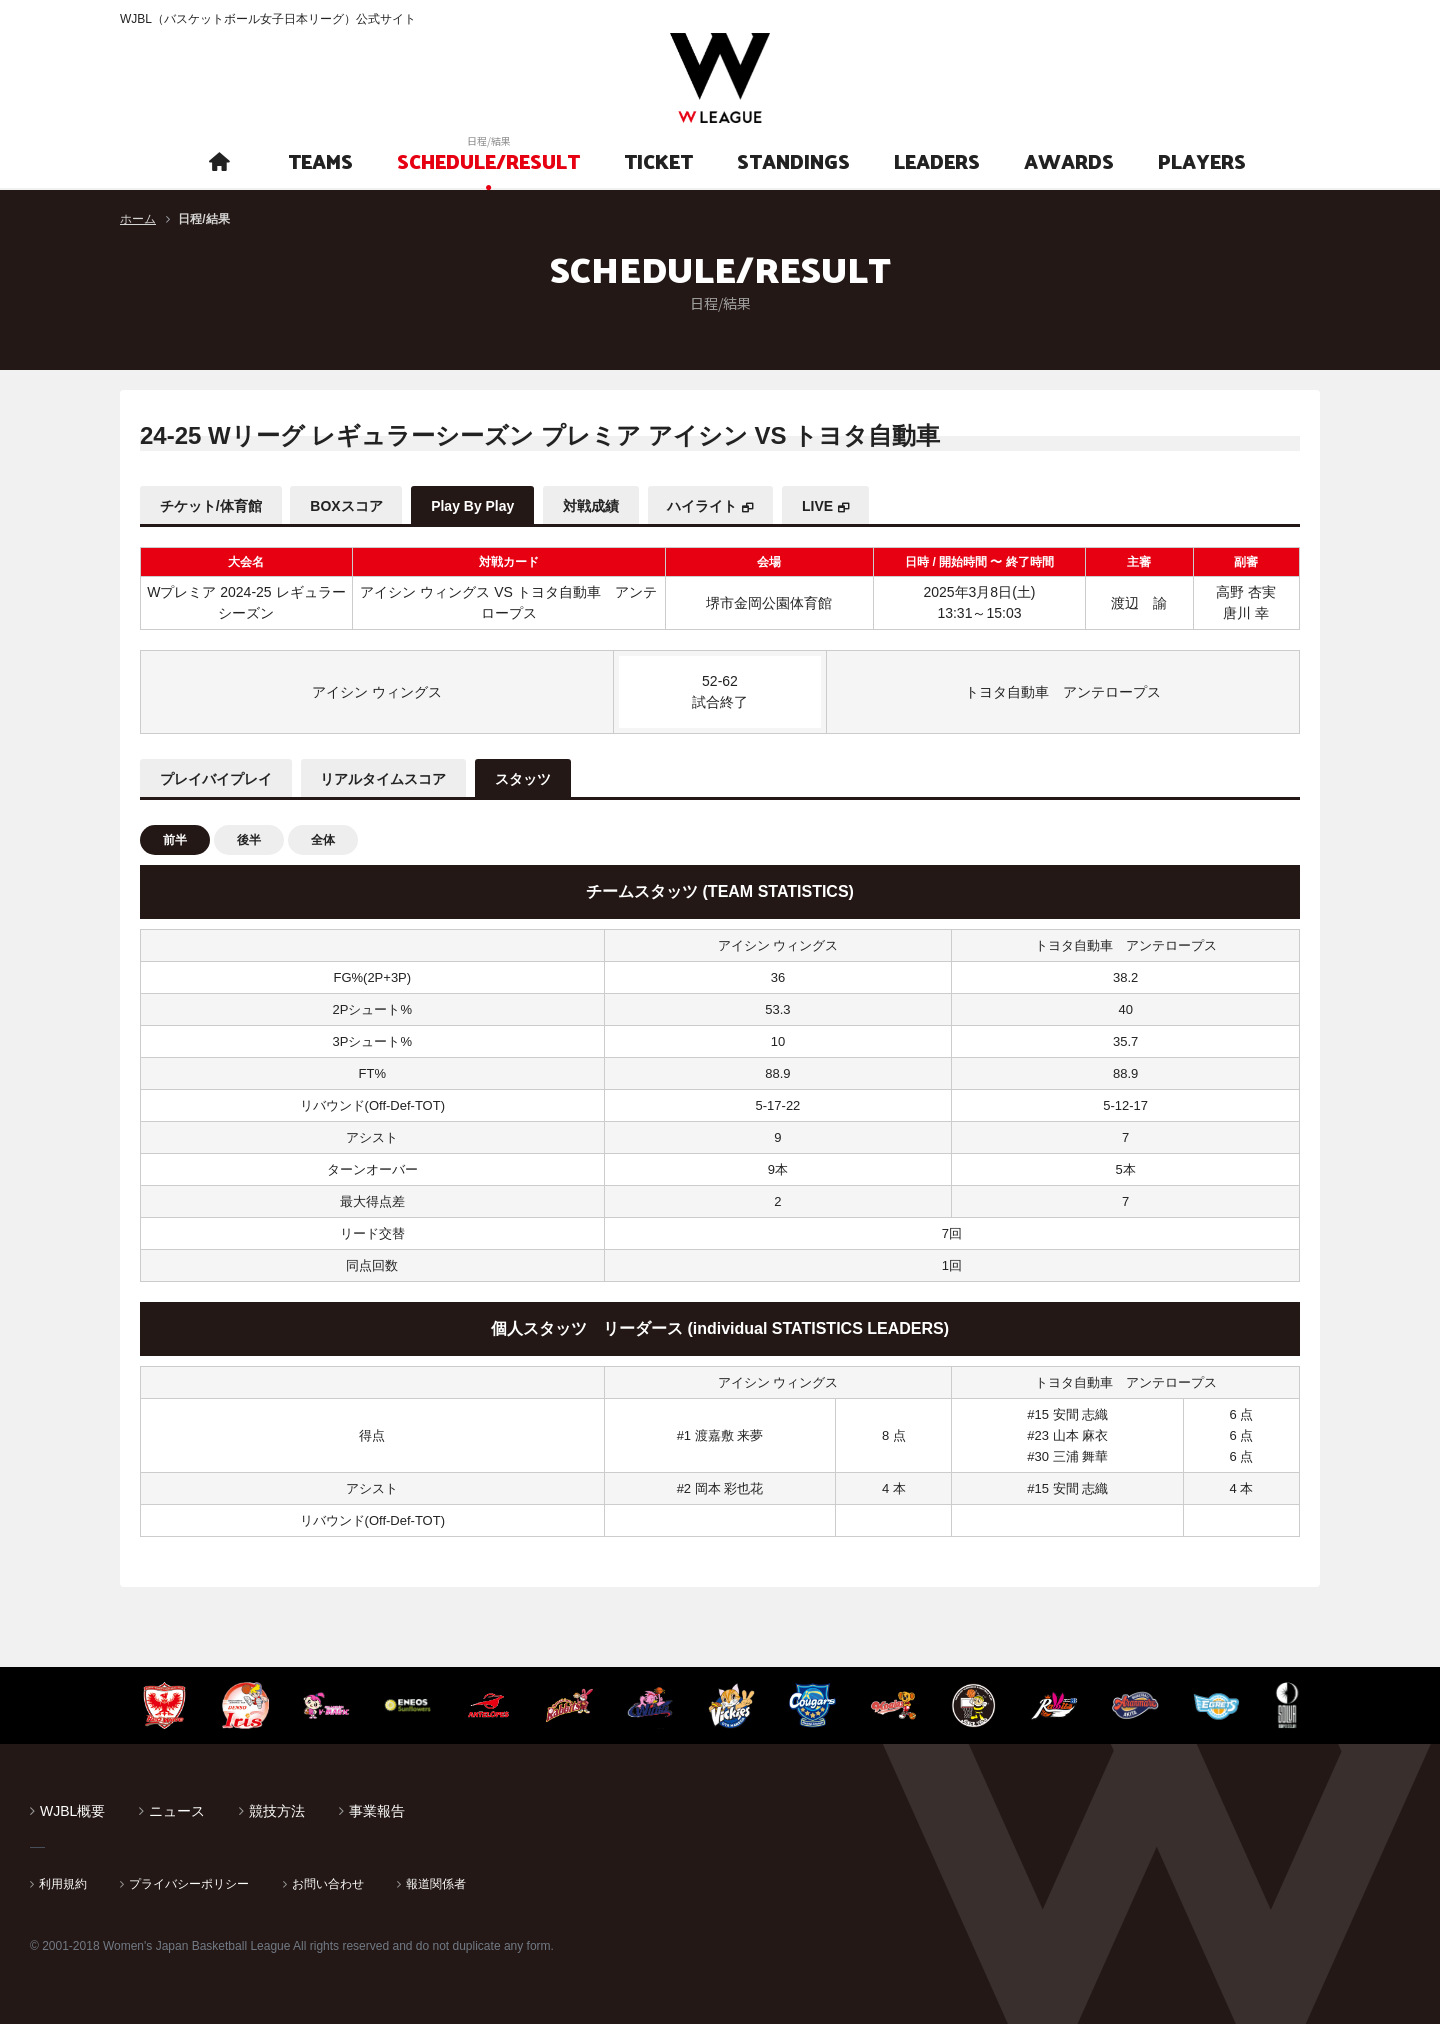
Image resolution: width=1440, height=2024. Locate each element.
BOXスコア (347, 506)
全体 (323, 840)
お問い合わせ (328, 1884)
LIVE (819, 506)
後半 (249, 840)
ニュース (177, 1811)
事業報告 (377, 1811)
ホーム (138, 219)
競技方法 (277, 1811)
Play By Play (473, 506)
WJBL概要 (72, 1811)
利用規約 (63, 1884)
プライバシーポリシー (189, 1884)
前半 (175, 840)
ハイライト (704, 506)
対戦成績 (592, 506)
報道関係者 (436, 1884)
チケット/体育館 (211, 506)
